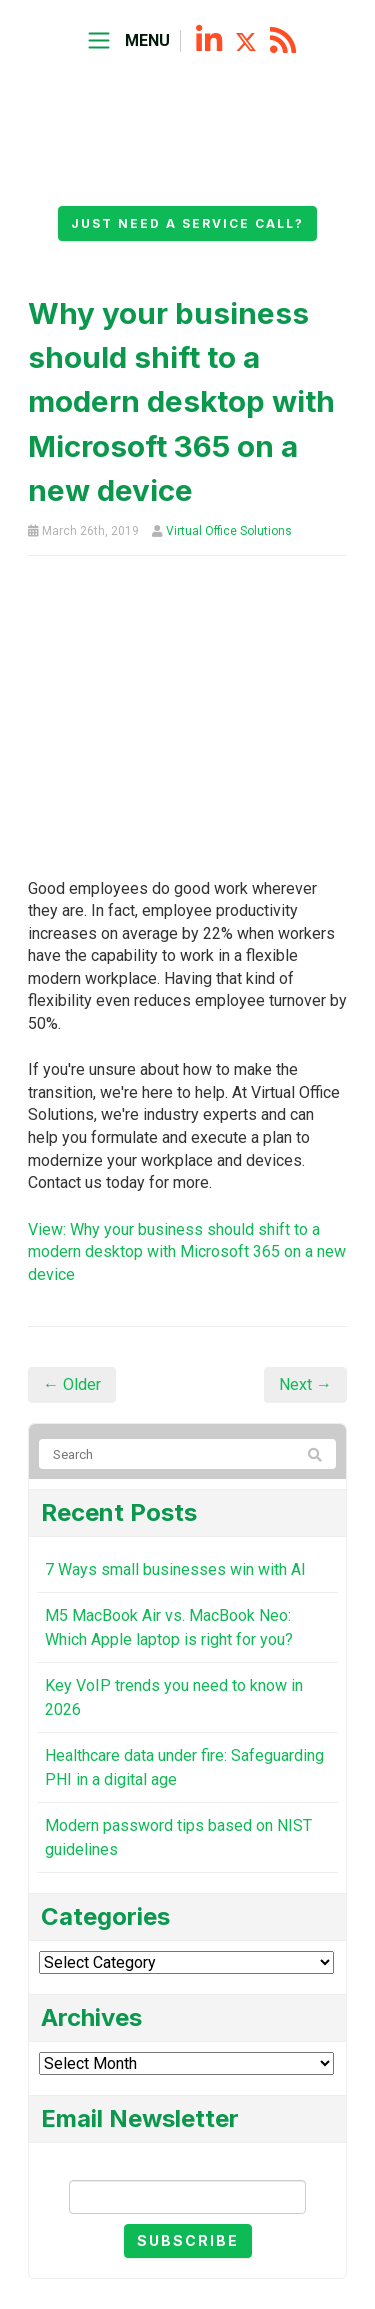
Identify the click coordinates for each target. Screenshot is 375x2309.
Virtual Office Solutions (229, 531)
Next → (305, 1384)
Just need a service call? (187, 223)
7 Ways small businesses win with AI (175, 1569)
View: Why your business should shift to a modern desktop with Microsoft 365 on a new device (187, 1252)
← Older (72, 1384)
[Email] (187, 2197)
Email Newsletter (188, 2163)
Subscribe (188, 2240)
